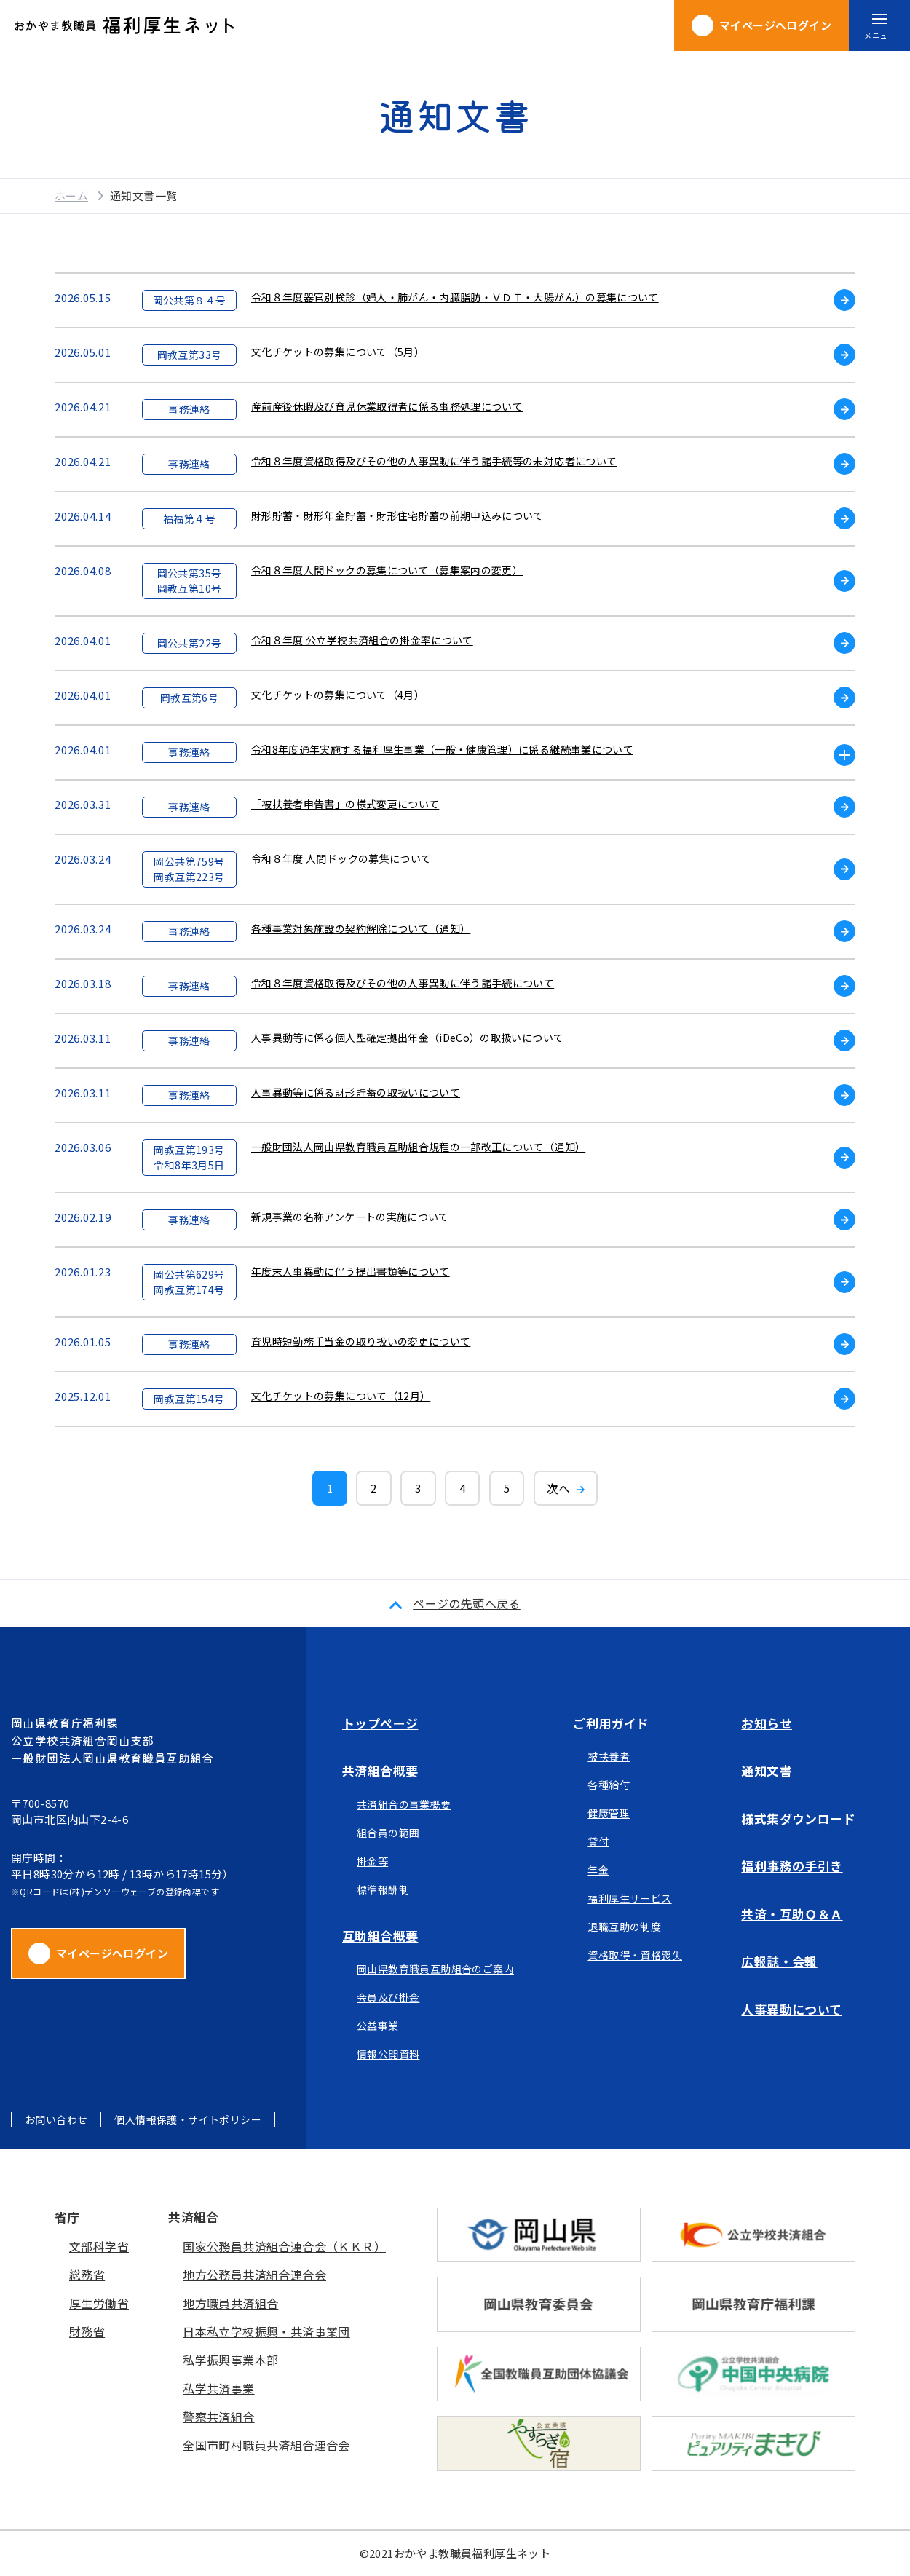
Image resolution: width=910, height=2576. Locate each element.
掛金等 (372, 1861)
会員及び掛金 (388, 1997)
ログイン (761, 25)
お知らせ (766, 1723)
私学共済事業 (218, 2388)
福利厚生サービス (629, 1898)
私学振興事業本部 (230, 2359)
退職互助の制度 (624, 1926)
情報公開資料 (388, 2054)
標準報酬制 (383, 1889)
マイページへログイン (98, 1953)
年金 (598, 1869)
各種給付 (608, 1784)
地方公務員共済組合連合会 (254, 2274)
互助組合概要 (380, 1936)
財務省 (87, 2331)
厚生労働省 (99, 2303)
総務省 (87, 2274)
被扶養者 (608, 1756)
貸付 (598, 1841)
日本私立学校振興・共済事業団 (266, 2331)
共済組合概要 (380, 1770)
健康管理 (608, 1813)
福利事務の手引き (791, 1866)
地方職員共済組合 (230, 2303)
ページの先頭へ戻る (467, 1603)
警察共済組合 (218, 2416)
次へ (559, 1488)
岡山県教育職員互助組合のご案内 (435, 1968)
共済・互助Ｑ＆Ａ (791, 1914)
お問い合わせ (56, 2119)
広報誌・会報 (779, 1961)
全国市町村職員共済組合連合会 (266, 2445)
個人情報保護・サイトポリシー (187, 2119)
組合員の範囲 (388, 1832)
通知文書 (766, 1770)
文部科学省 (99, 2246)
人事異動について (791, 2009)
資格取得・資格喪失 (634, 1955)
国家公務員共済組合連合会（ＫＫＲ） (284, 2246)
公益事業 (378, 2025)
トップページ (380, 1723)
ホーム (71, 195)
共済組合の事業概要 (404, 1804)
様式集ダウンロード (798, 1818)
